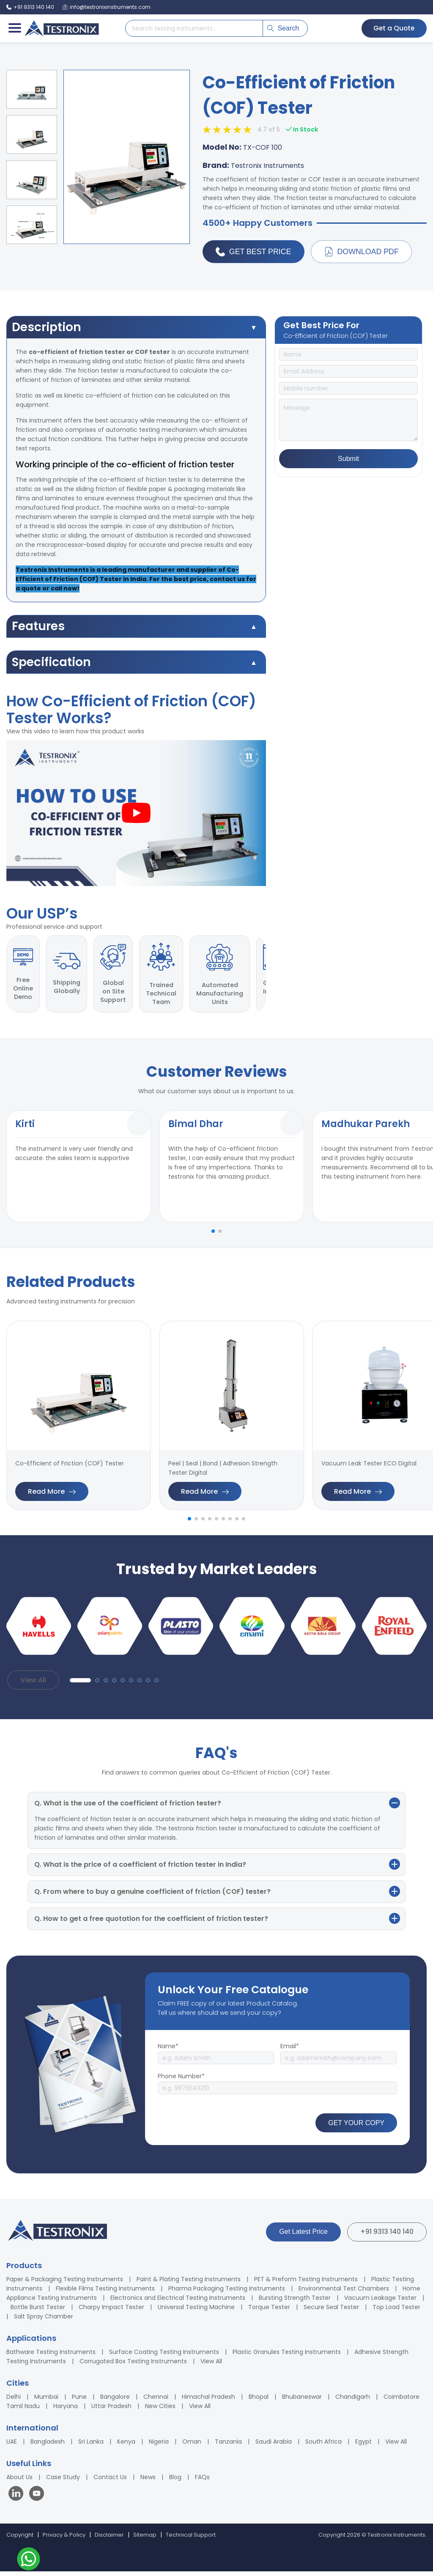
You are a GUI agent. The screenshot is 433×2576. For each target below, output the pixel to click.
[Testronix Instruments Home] (61, 28)
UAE (11, 2446)
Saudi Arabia (273, 2446)
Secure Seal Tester (331, 2311)
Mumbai (46, 2401)
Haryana (65, 2410)
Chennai (155, 2401)
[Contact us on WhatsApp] (28, 2560)
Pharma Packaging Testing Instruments (226, 2293)
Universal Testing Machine (196, 2311)
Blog (175, 2481)
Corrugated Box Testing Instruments (133, 2366)
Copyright (19, 2539)
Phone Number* (181, 2080)
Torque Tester (269, 2311)
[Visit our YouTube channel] (36, 2499)
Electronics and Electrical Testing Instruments (177, 2302)
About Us (19, 2481)
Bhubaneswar (302, 2401)
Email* (289, 2050)
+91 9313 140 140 (387, 2236)
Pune (79, 2401)
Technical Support (191, 2539)
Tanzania (228, 2446)
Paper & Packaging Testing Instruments (64, 2284)
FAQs (202, 2481)
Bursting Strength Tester (295, 2302)
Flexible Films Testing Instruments (105, 2293)
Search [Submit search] (283, 28)
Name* (168, 2050)
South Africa (323, 2446)
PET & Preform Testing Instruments (306, 2284)
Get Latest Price (303, 2236)
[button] (213, 1235)
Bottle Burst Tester (38, 2311)
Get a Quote (393, 28)
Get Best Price (254, 252)
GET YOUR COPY (356, 2127)
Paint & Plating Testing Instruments (189, 2284)
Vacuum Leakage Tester (380, 2302)
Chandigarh (352, 2401)
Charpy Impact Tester (111, 2311)
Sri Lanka (91, 2446)
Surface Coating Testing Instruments (164, 2356)
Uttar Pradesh (111, 2410)
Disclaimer (109, 2539)
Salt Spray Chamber (43, 2321)
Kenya (126, 2446)
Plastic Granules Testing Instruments (287, 2356)
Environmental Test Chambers (344, 2293)
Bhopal (259, 2401)
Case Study (63, 2481)
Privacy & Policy (64, 2539)
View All (33, 1684)
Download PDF (362, 252)
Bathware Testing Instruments (51, 2356)
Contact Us (110, 2481)
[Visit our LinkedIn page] (17, 2499)
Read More (52, 1496)
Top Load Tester (396, 2311)
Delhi (13, 2401)
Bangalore (115, 2401)
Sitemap (144, 2539)
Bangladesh (47, 2446)
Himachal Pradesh (208, 2401)
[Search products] (194, 28)
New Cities (160, 2410)
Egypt (363, 2446)
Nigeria (159, 2446)
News (148, 2481)
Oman (191, 2446)
